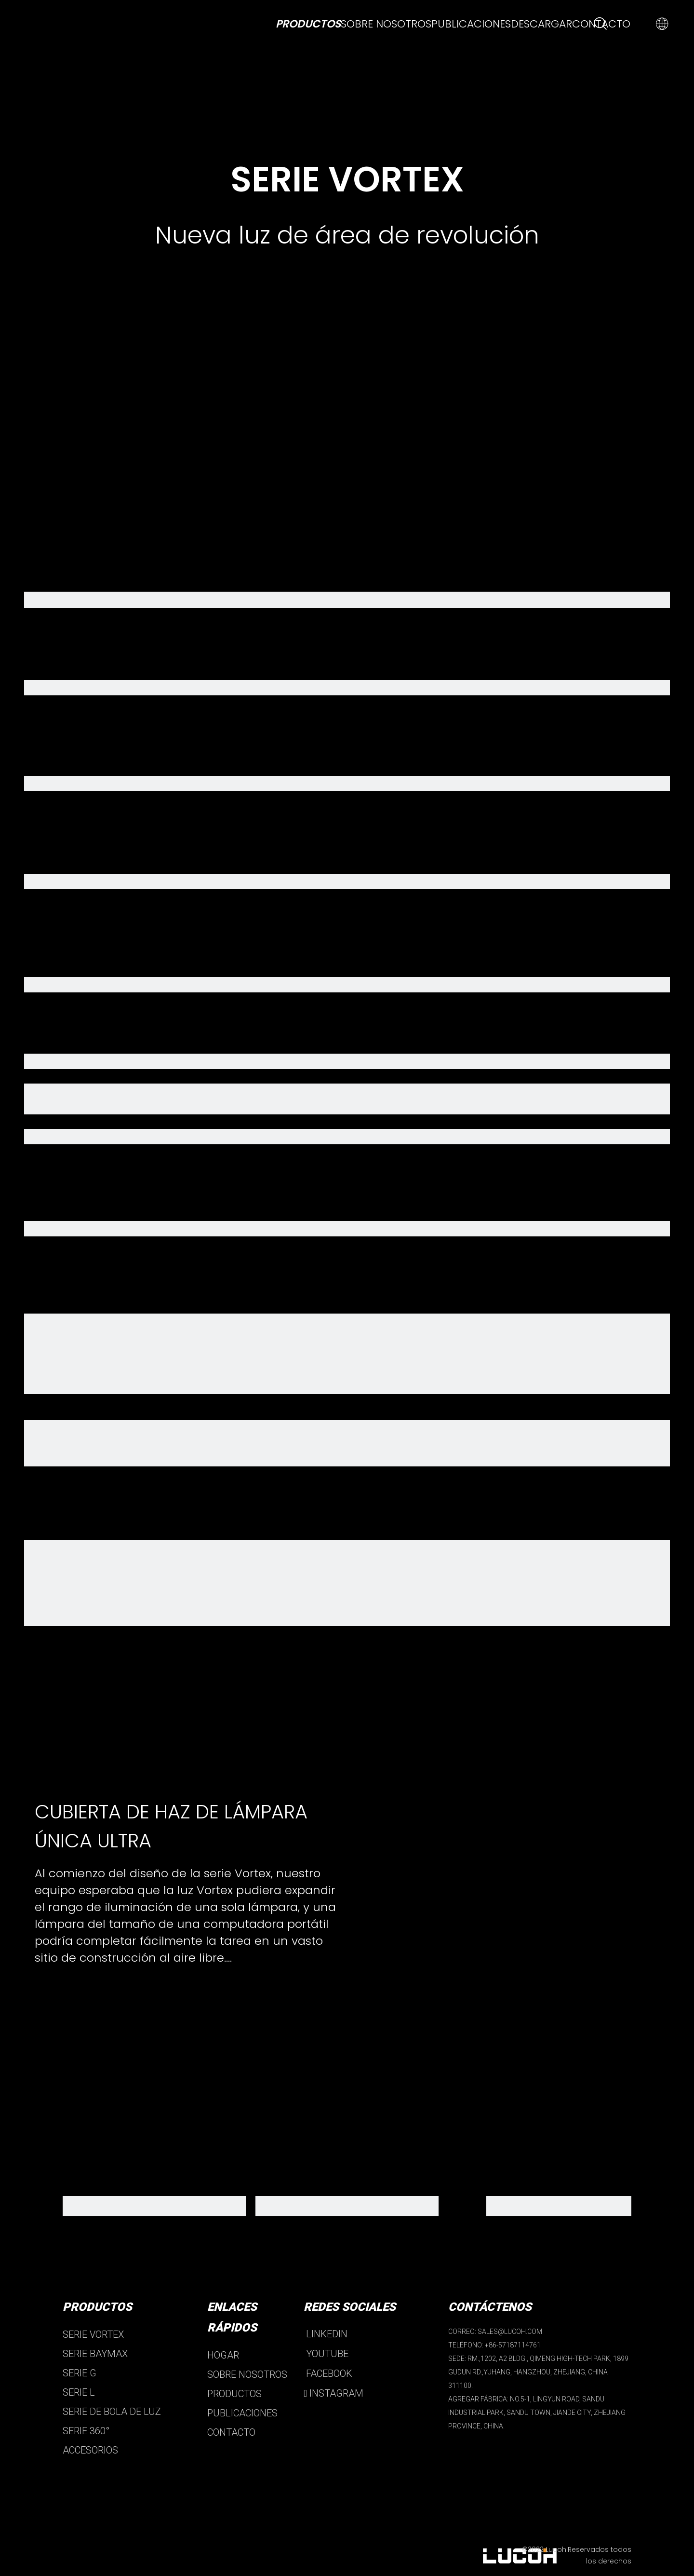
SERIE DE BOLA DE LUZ (112, 2411)
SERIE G (79, 2373)
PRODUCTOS (234, 2394)
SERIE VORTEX (93, 2334)
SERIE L (79, 2392)
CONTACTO (231, 2432)
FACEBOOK (328, 2373)
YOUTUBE (326, 2353)
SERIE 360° (86, 2431)
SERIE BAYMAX (95, 2353)
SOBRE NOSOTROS (247, 2374)
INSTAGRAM (333, 2393)
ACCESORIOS (90, 2450)
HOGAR (223, 2355)
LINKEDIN (325, 2334)
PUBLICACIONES (242, 2413)
